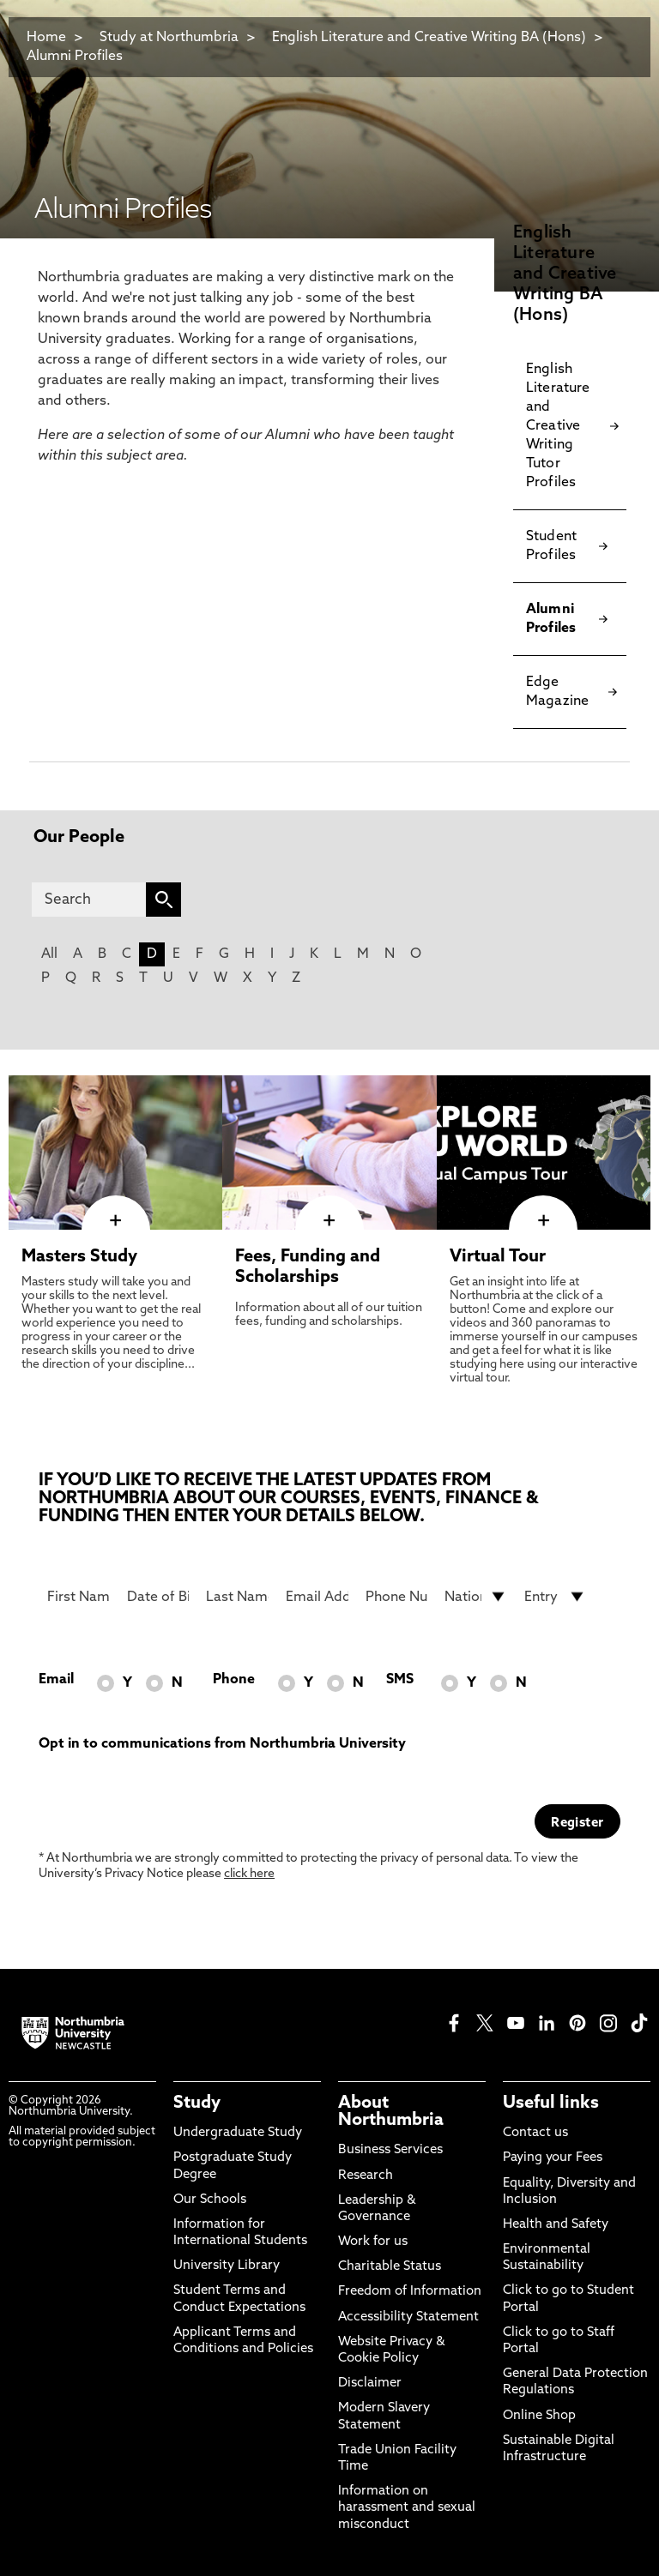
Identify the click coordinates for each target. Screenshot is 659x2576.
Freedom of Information (409, 2291)
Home (46, 38)
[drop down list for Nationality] (476, 1597)
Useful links (551, 2103)
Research (365, 2176)
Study (197, 2103)
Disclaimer (370, 2383)
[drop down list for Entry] (556, 1597)
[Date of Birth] (158, 1597)
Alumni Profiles (75, 56)
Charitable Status (389, 2266)
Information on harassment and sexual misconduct (406, 2508)
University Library (226, 2266)
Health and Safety (555, 2224)
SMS (400, 1680)
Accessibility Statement (408, 2317)
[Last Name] (237, 1597)
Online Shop (539, 2416)
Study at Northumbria (169, 38)
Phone (234, 1680)
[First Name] (78, 1597)
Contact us (535, 2133)
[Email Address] (317, 1597)
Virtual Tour (498, 1257)
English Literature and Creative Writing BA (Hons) (429, 38)
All (49, 954)
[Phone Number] (397, 1597)
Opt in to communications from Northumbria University (222, 1744)
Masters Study (79, 1257)
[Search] (89, 899)
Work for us (373, 2242)
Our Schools (209, 2200)
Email (56, 1680)
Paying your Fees (552, 2158)
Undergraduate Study (237, 2133)
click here (249, 1874)
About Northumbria (391, 2112)
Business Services (390, 2150)
